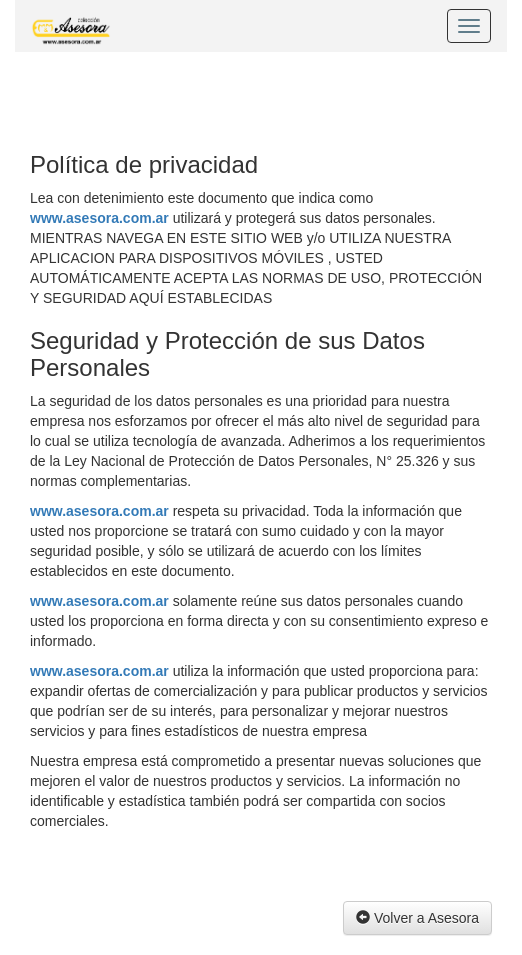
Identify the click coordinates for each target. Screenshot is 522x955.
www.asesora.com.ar (99, 218)
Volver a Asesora (417, 918)
